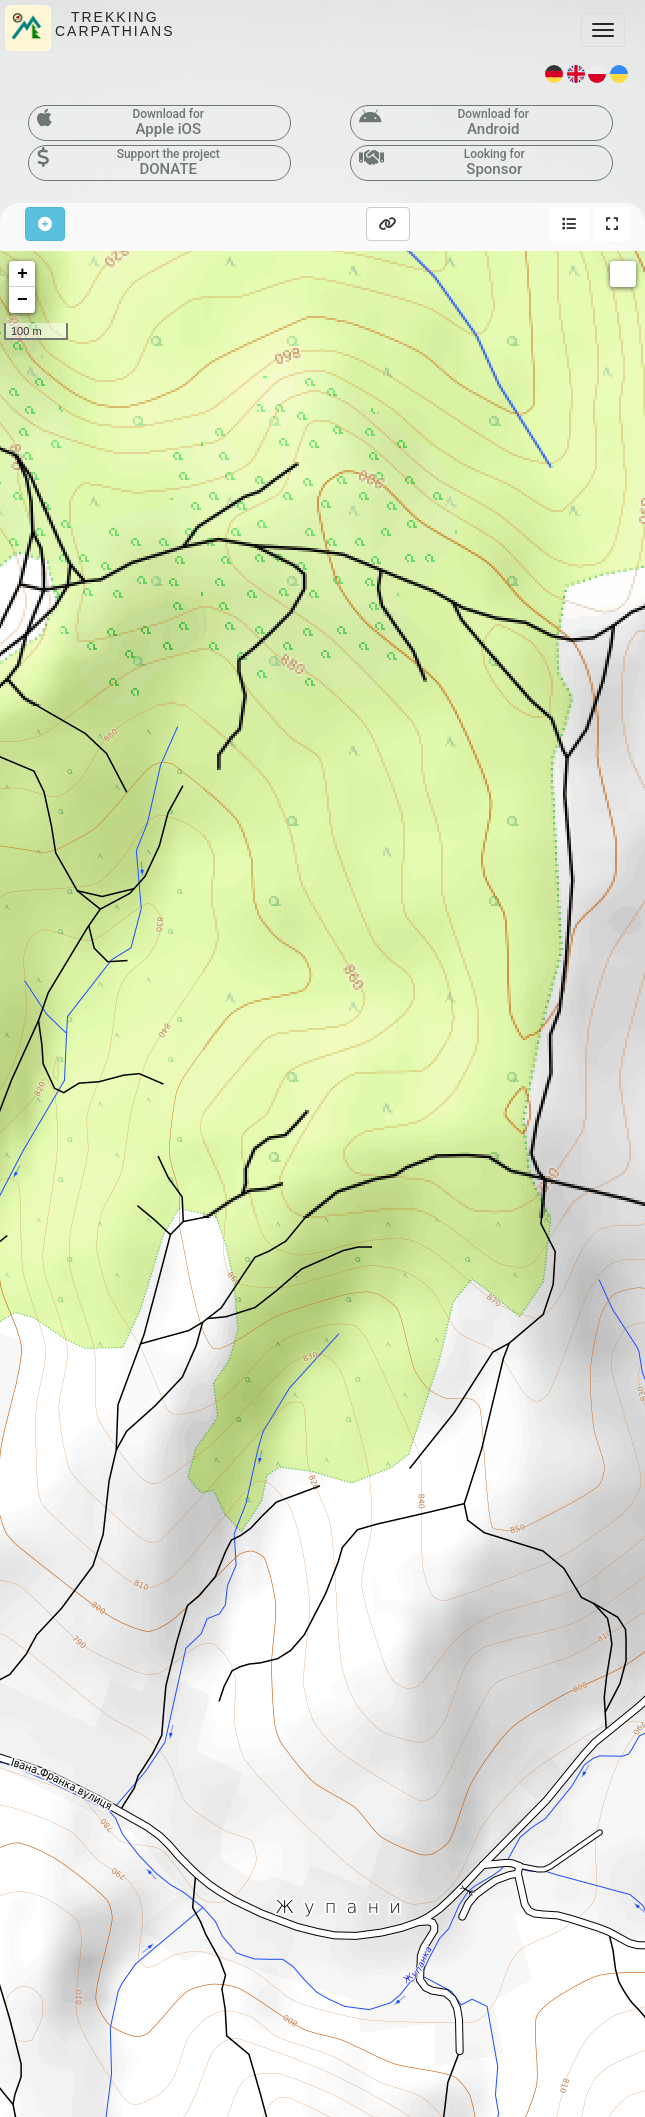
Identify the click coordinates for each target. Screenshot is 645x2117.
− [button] (22, 300)
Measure (623, 274)
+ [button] (22, 274)
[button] (569, 224)
